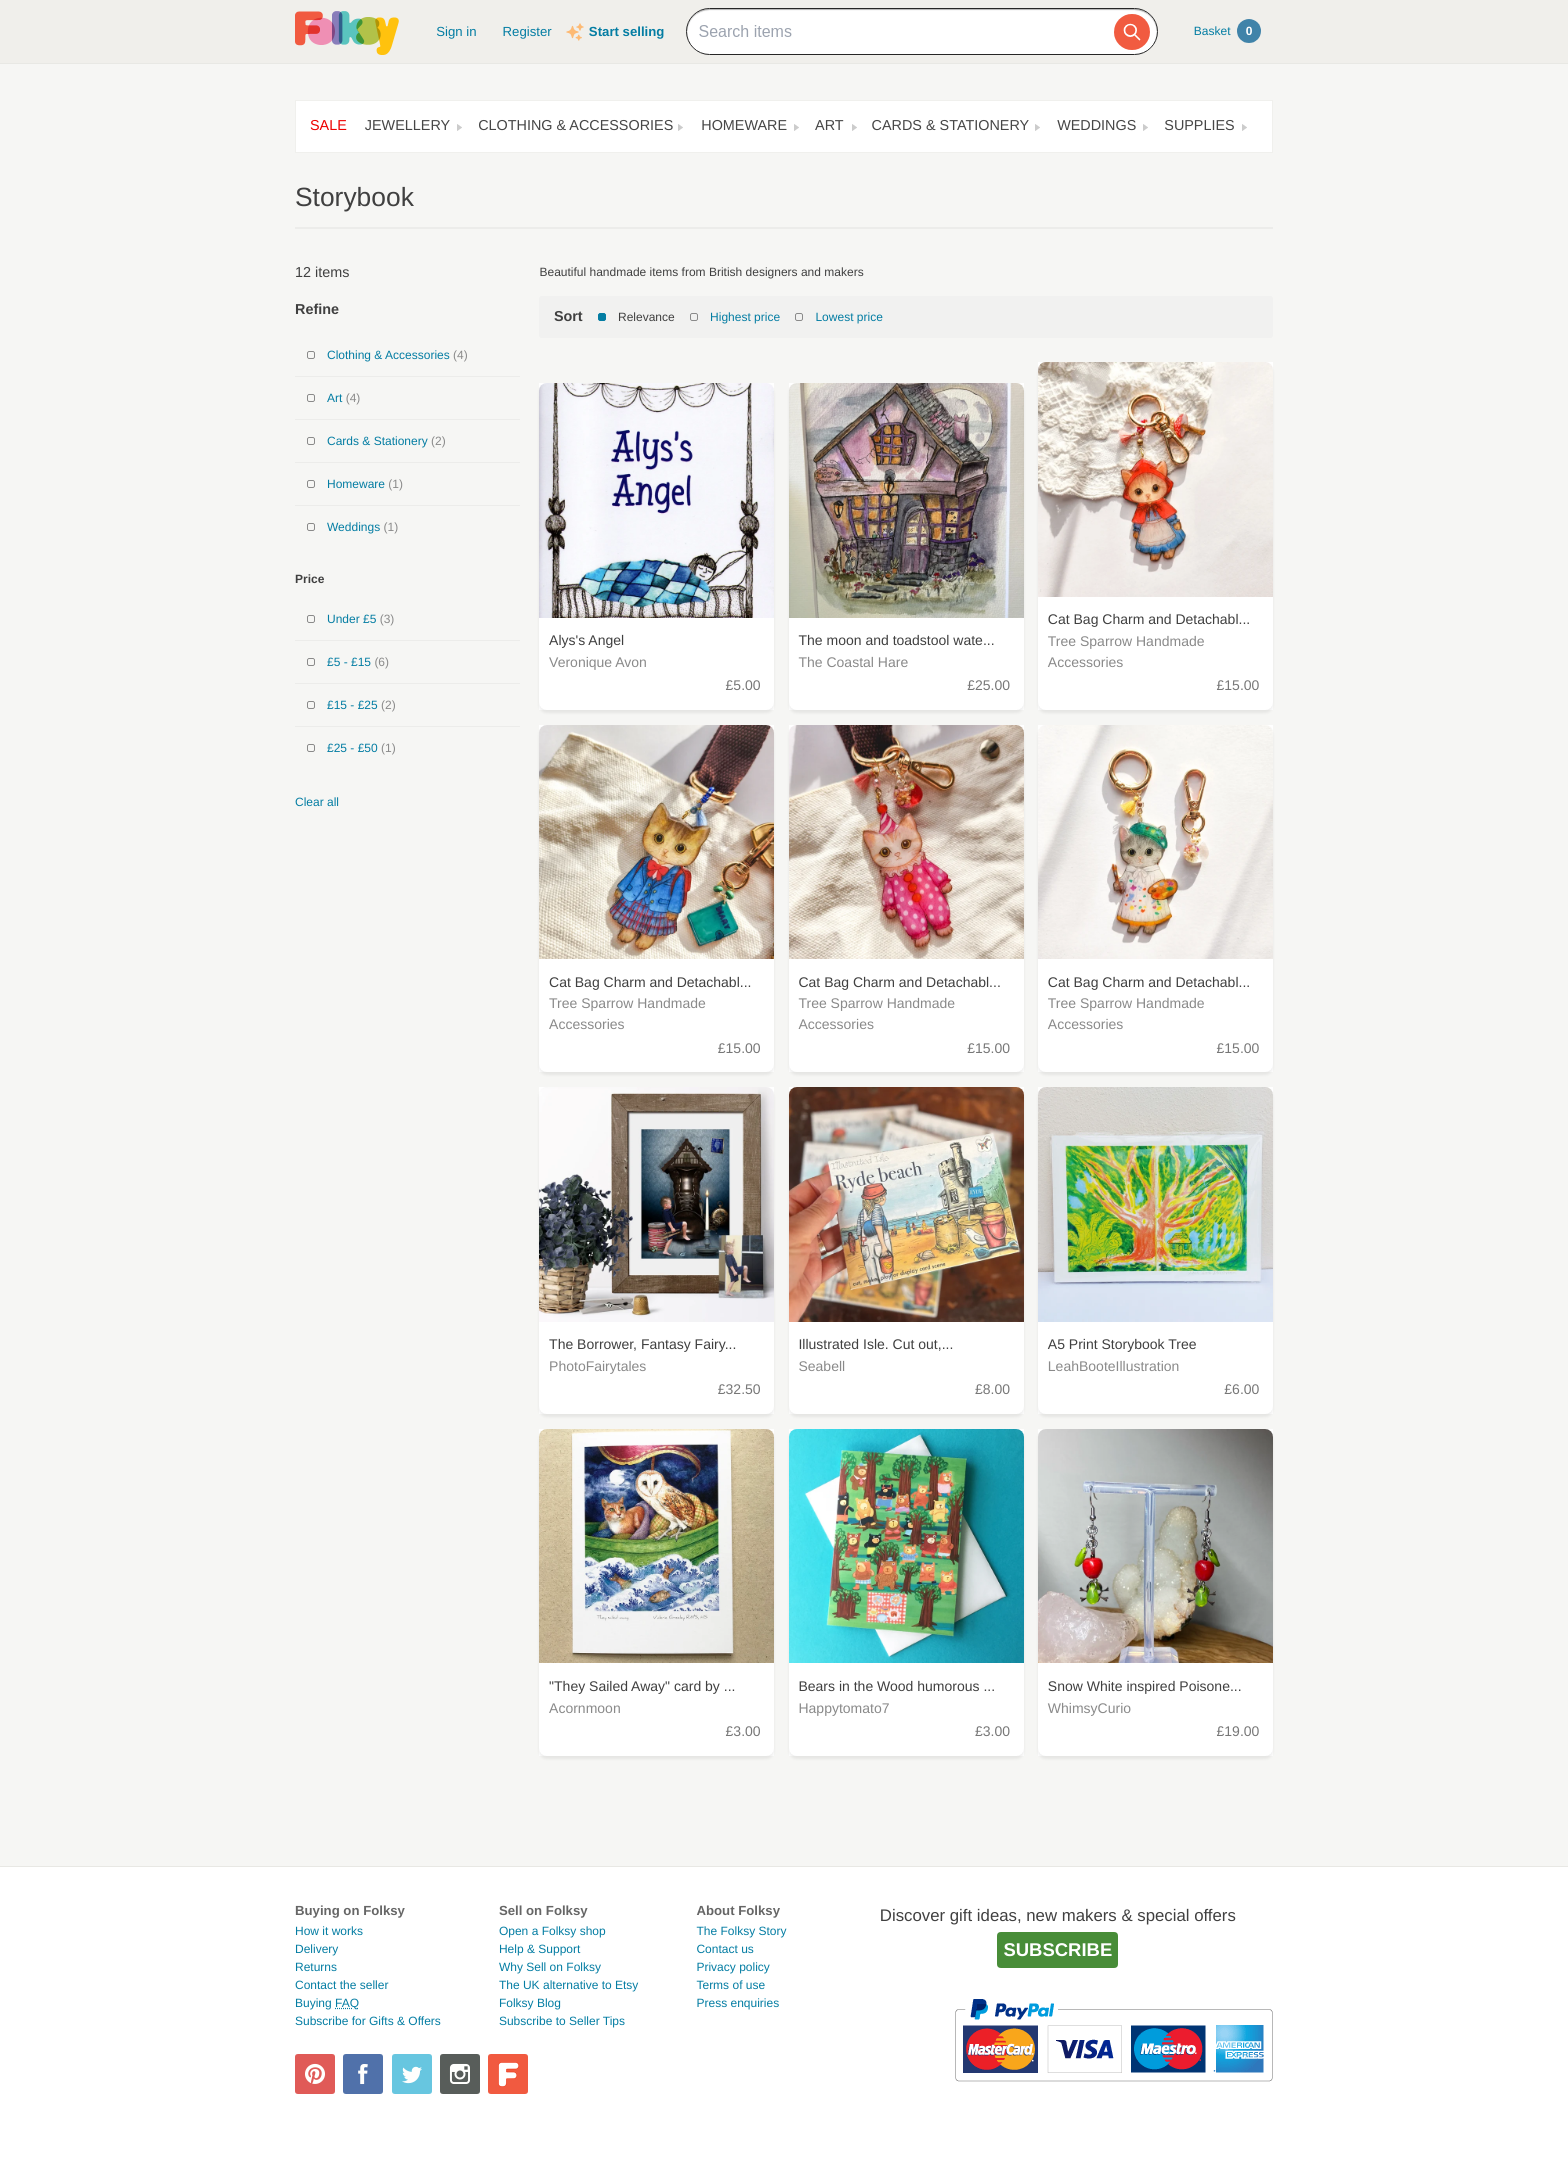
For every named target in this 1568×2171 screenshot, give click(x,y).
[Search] (1132, 32)
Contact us (724, 1949)
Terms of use (730, 1985)
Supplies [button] (1199, 126)
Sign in (456, 31)
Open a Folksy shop (552, 1931)
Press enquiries (737, 2003)
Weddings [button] (1096, 126)
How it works (329, 1931)
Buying (327, 2003)
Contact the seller (341, 1985)
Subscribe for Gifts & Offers (368, 2021)
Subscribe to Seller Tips (562, 2021)
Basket (1227, 31)
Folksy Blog (530, 2003)
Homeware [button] (744, 126)
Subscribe (1057, 1949)
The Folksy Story (741, 1931)
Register (527, 31)
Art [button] (829, 126)
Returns (316, 1967)
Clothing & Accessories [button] (575, 126)
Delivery (316, 1949)
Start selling (626, 31)
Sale (328, 126)
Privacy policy (732, 1967)
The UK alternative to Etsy (568, 1985)
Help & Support (539, 1949)
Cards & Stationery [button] (951, 126)
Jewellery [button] (407, 126)
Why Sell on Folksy (550, 1967)
